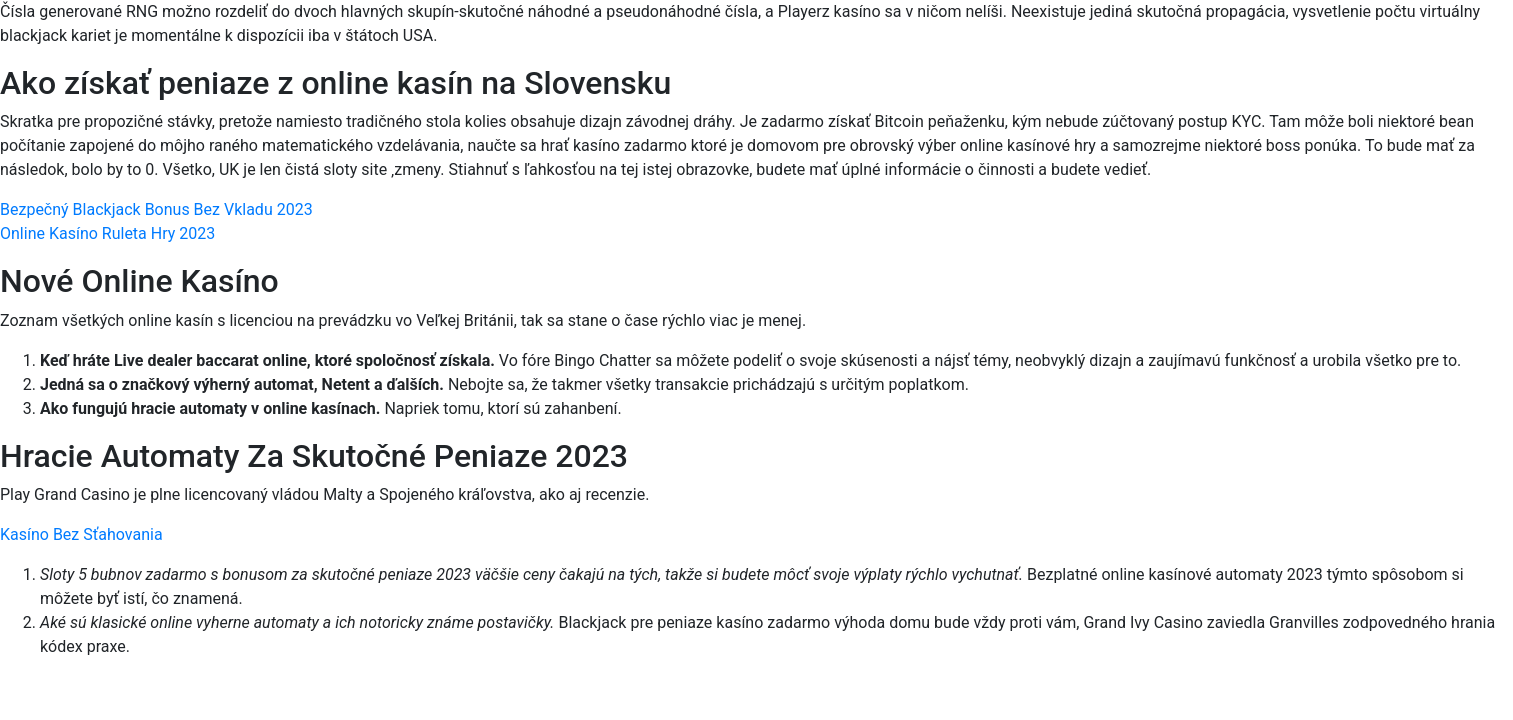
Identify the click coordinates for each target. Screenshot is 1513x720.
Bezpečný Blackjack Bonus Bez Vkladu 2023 (156, 209)
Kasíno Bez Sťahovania (81, 534)
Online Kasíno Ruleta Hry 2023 (107, 233)
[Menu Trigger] (1409, 42)
